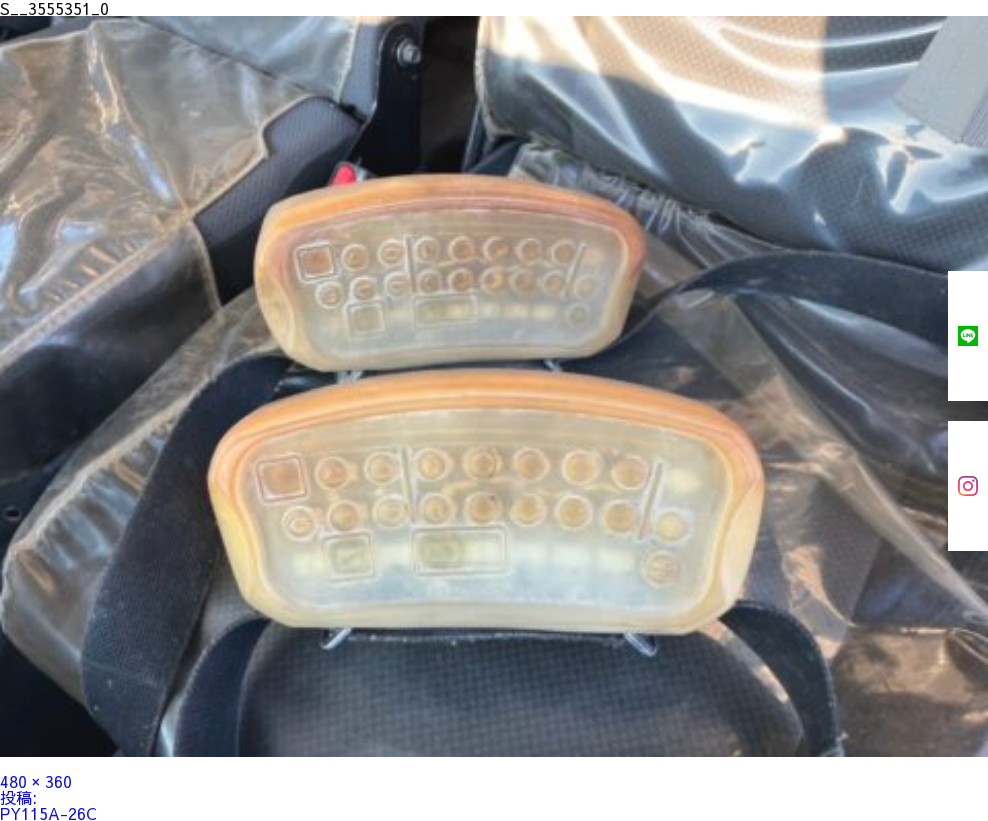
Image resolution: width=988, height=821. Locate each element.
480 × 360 (36, 781)
